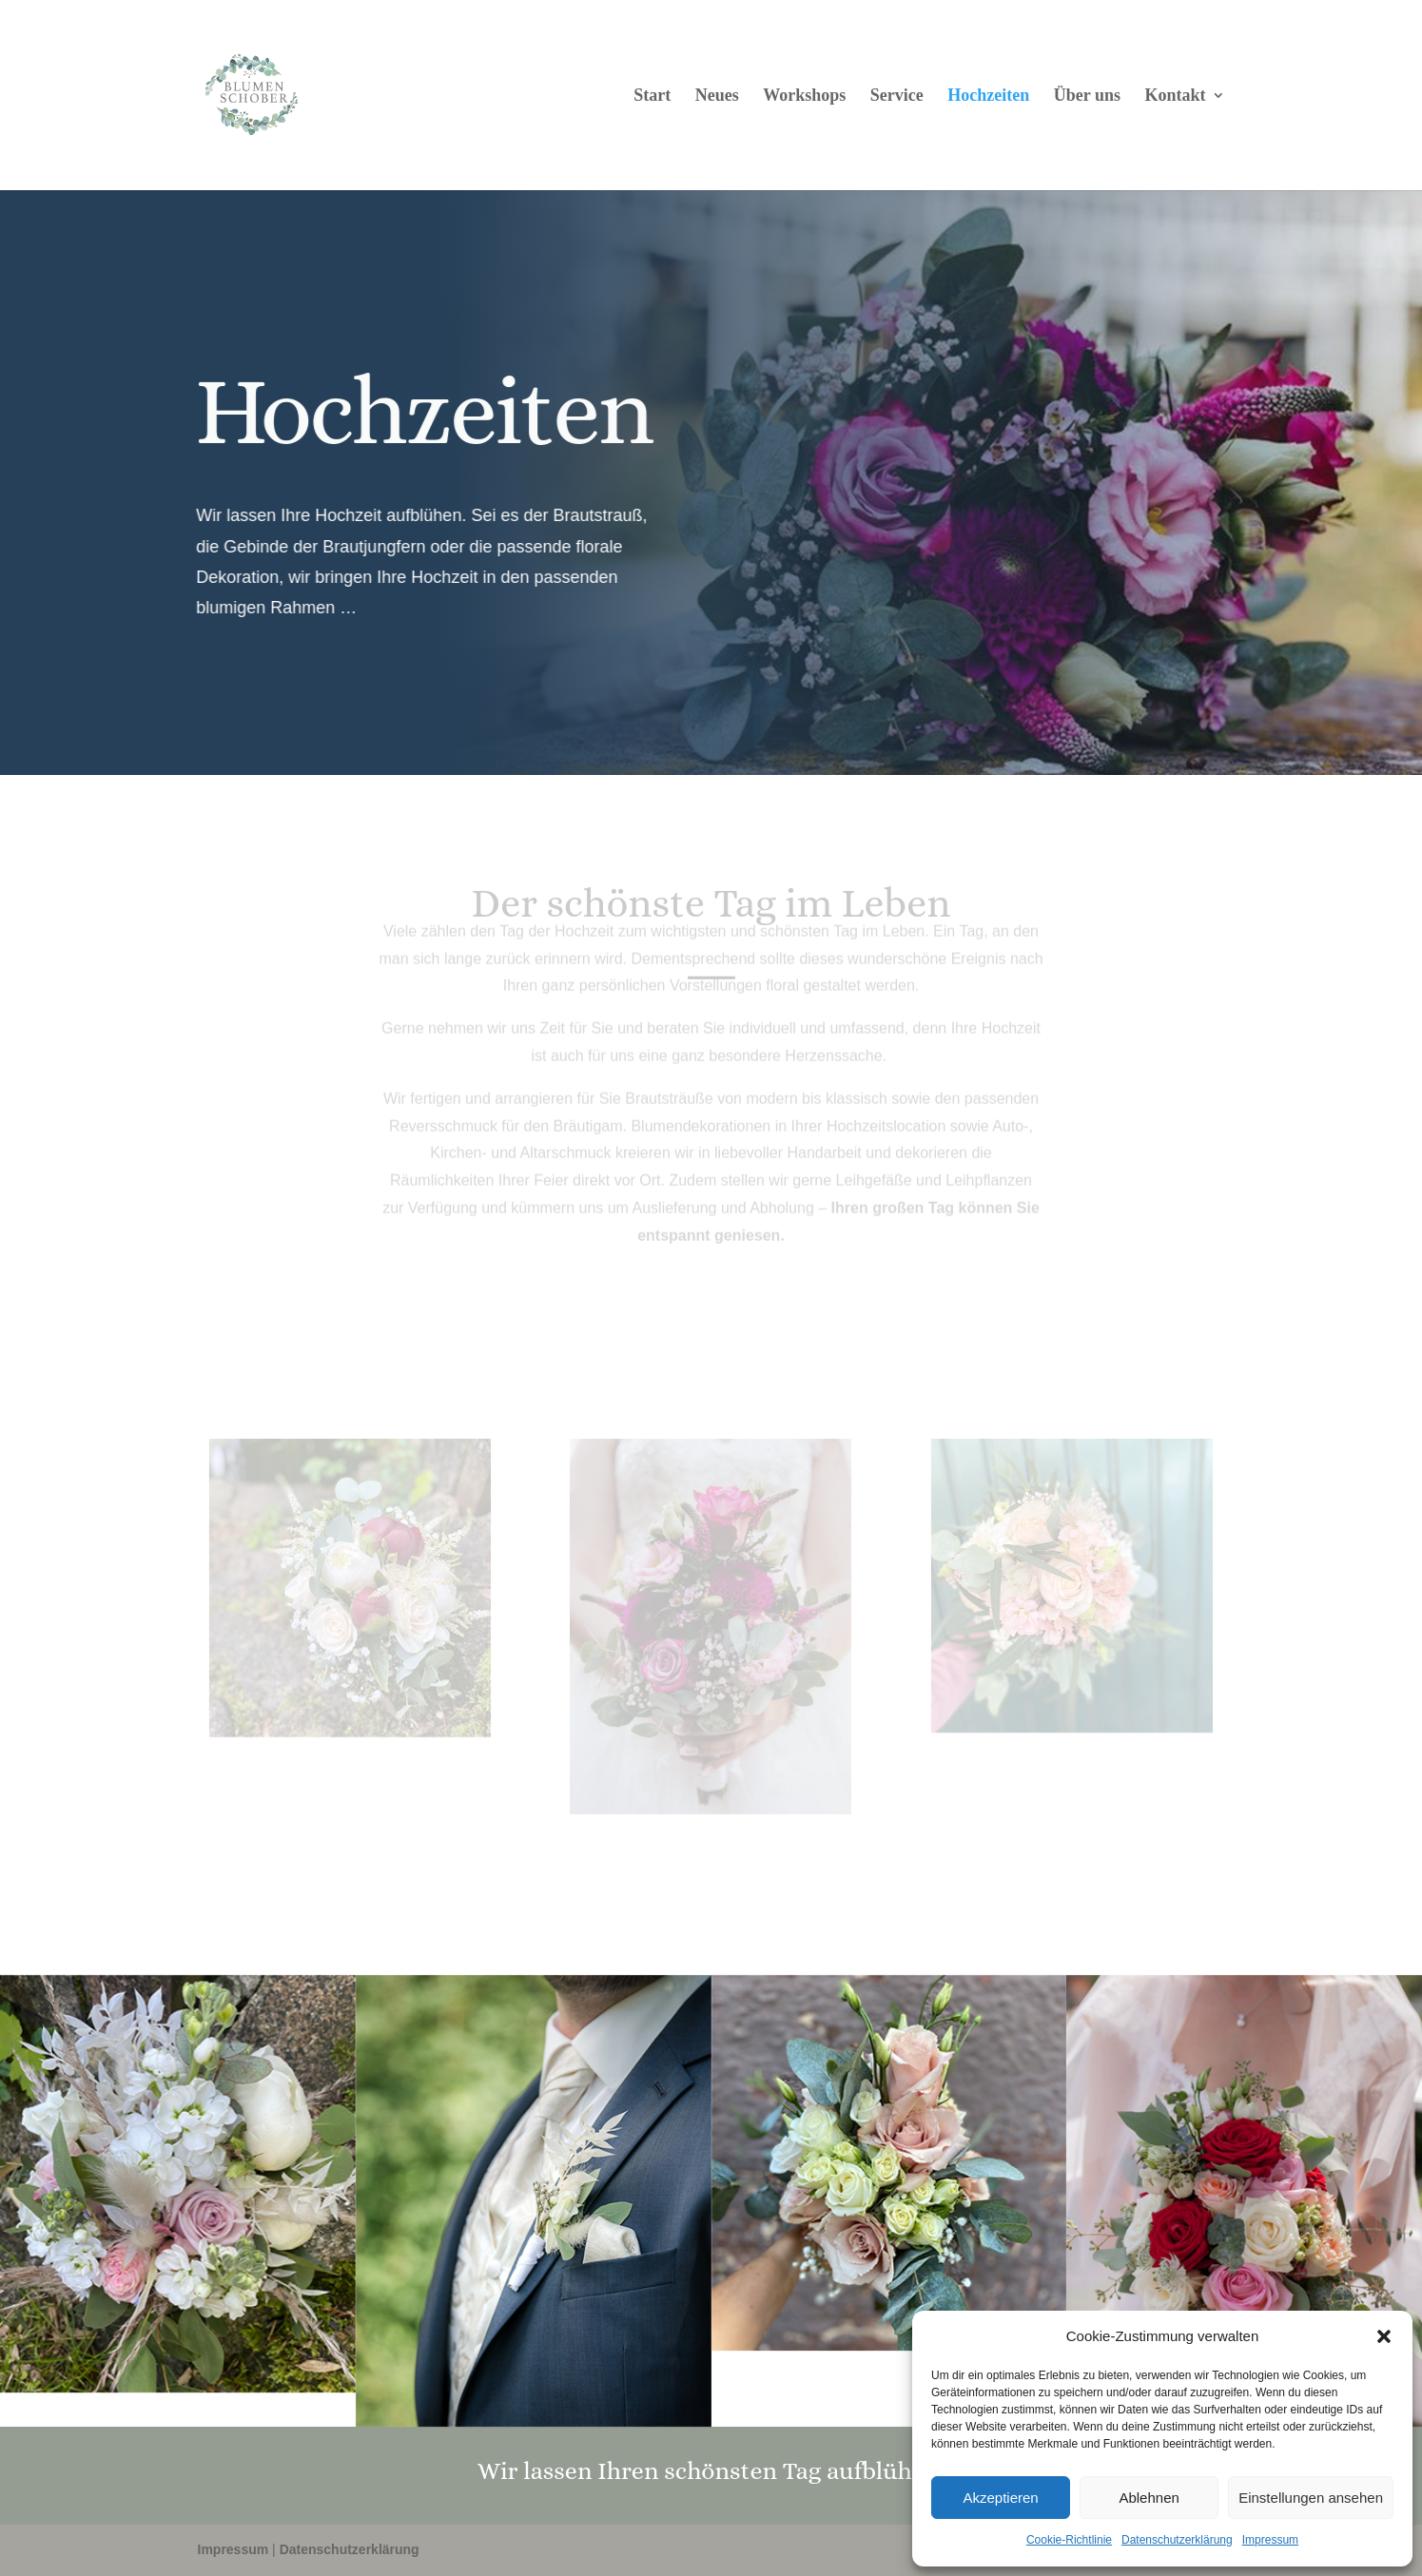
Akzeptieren (1000, 2497)
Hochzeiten (988, 96)
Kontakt (1174, 96)
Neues (717, 96)
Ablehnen (1149, 2497)
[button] (1383, 2336)
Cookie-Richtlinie (1069, 2540)
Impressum (1270, 2540)
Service (897, 96)
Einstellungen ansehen (1310, 2497)
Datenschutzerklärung (1177, 2540)
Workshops (804, 96)
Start (652, 96)
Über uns (1087, 96)
